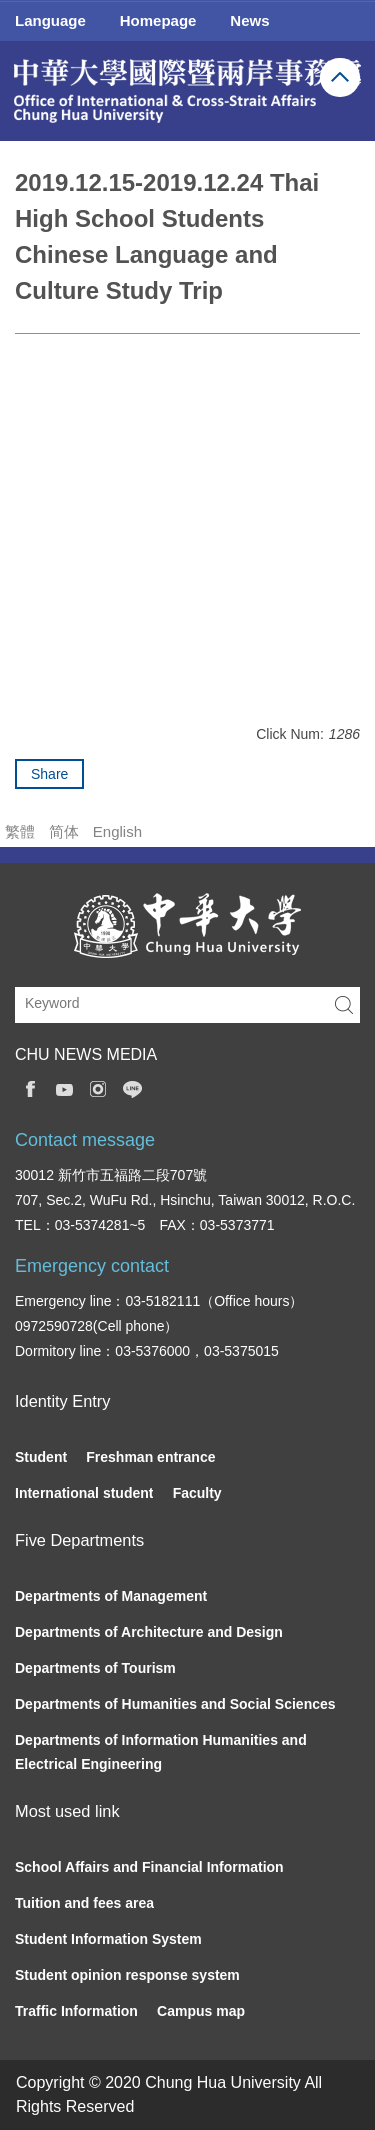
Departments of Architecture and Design (149, 1632)
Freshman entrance (150, 1457)
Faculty (197, 1493)
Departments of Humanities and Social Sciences (175, 1704)
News (249, 20)
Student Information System (108, 1939)
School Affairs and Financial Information (149, 1867)
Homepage (158, 20)
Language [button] (50, 20)
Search (344, 1005)
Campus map (201, 2011)
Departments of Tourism (95, 1668)
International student (84, 1493)
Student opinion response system (127, 1975)
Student (41, 1457)
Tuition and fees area (84, 1903)
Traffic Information (76, 2011)
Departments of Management (111, 1596)
